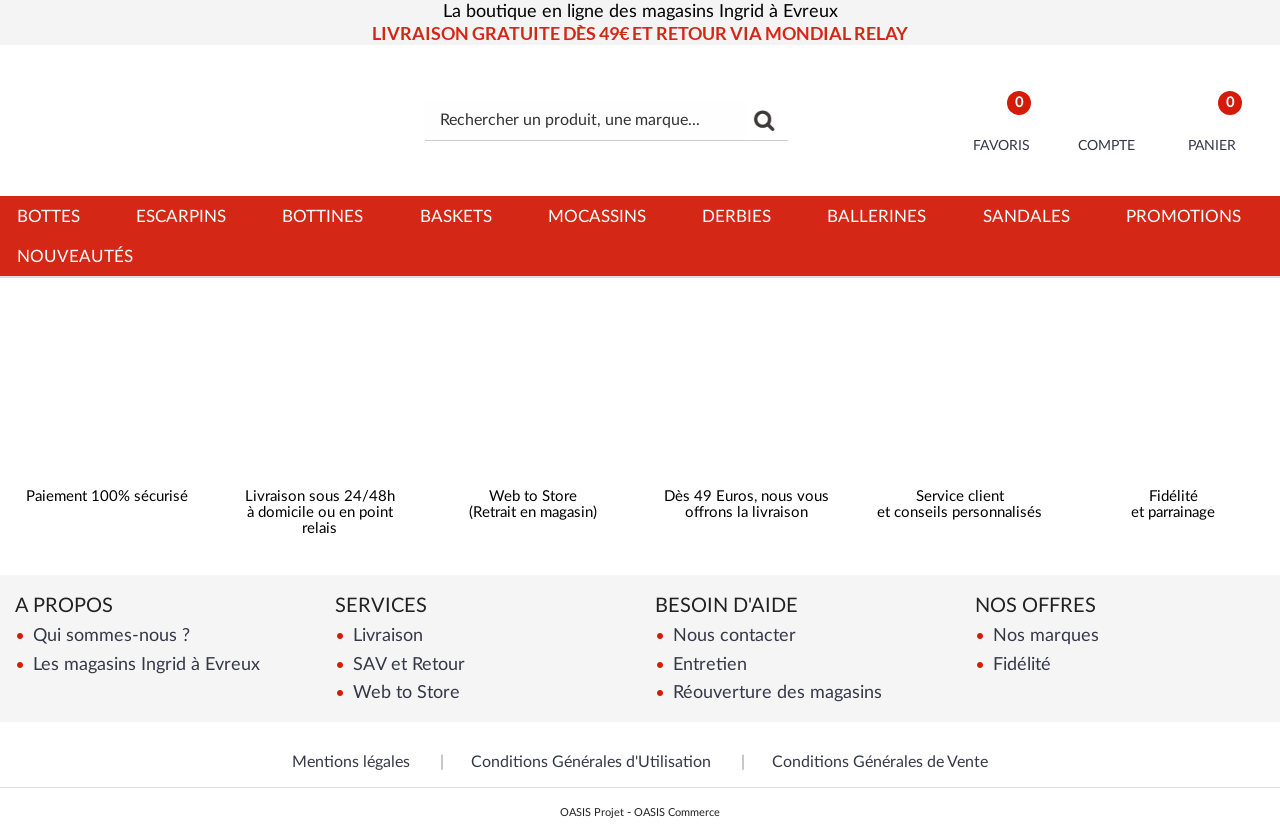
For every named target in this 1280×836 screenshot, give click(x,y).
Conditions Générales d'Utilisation (591, 762)
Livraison (385, 635)
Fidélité (1019, 664)
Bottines (322, 216)
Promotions (1183, 216)
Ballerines (876, 216)
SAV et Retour (406, 664)
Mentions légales (351, 762)
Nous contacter (732, 635)
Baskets (456, 216)
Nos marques (1043, 635)
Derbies (736, 216)
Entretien (707, 664)
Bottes (48, 216)
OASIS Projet (592, 812)
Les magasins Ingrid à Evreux (144, 664)
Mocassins (597, 216)
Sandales (1026, 216)
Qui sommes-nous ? (109, 635)
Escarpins (181, 216)
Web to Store (404, 692)
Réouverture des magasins (775, 692)
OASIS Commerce (677, 812)
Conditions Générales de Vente (880, 762)
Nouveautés (75, 256)
